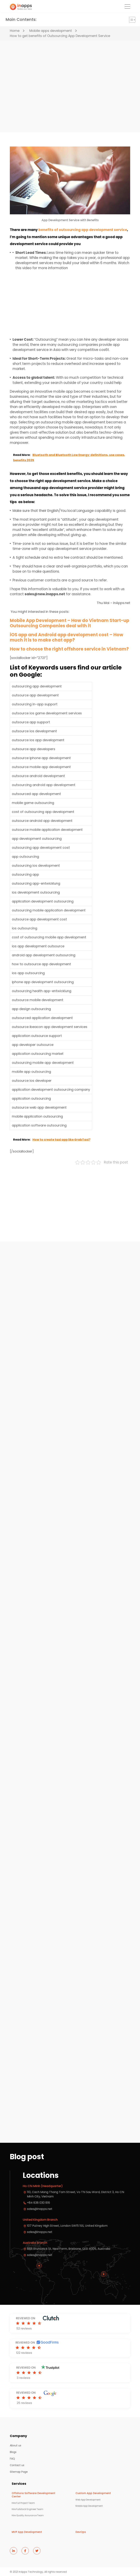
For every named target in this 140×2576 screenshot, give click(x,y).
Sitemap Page (19, 2471)
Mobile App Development (89, 2506)
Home (15, 30)
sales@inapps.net (39, 2209)
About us (15, 2445)
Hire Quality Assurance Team (28, 2515)
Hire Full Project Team (23, 2503)
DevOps (80, 2532)
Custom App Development (93, 2493)
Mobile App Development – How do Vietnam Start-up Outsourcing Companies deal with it (69, 623)
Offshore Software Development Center (33, 2495)
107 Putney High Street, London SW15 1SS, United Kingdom (67, 2226)
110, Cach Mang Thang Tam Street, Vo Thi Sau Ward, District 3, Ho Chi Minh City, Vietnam (76, 2194)
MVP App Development (27, 2532)
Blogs (13, 2452)
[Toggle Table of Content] (130, 20)
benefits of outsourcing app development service (82, 230)
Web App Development (87, 2499)
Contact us (17, 2465)
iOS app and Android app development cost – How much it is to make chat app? (66, 637)
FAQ (12, 2458)
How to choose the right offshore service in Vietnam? (69, 649)
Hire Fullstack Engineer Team (27, 2509)
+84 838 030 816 (38, 2203)
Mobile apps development (50, 30)
